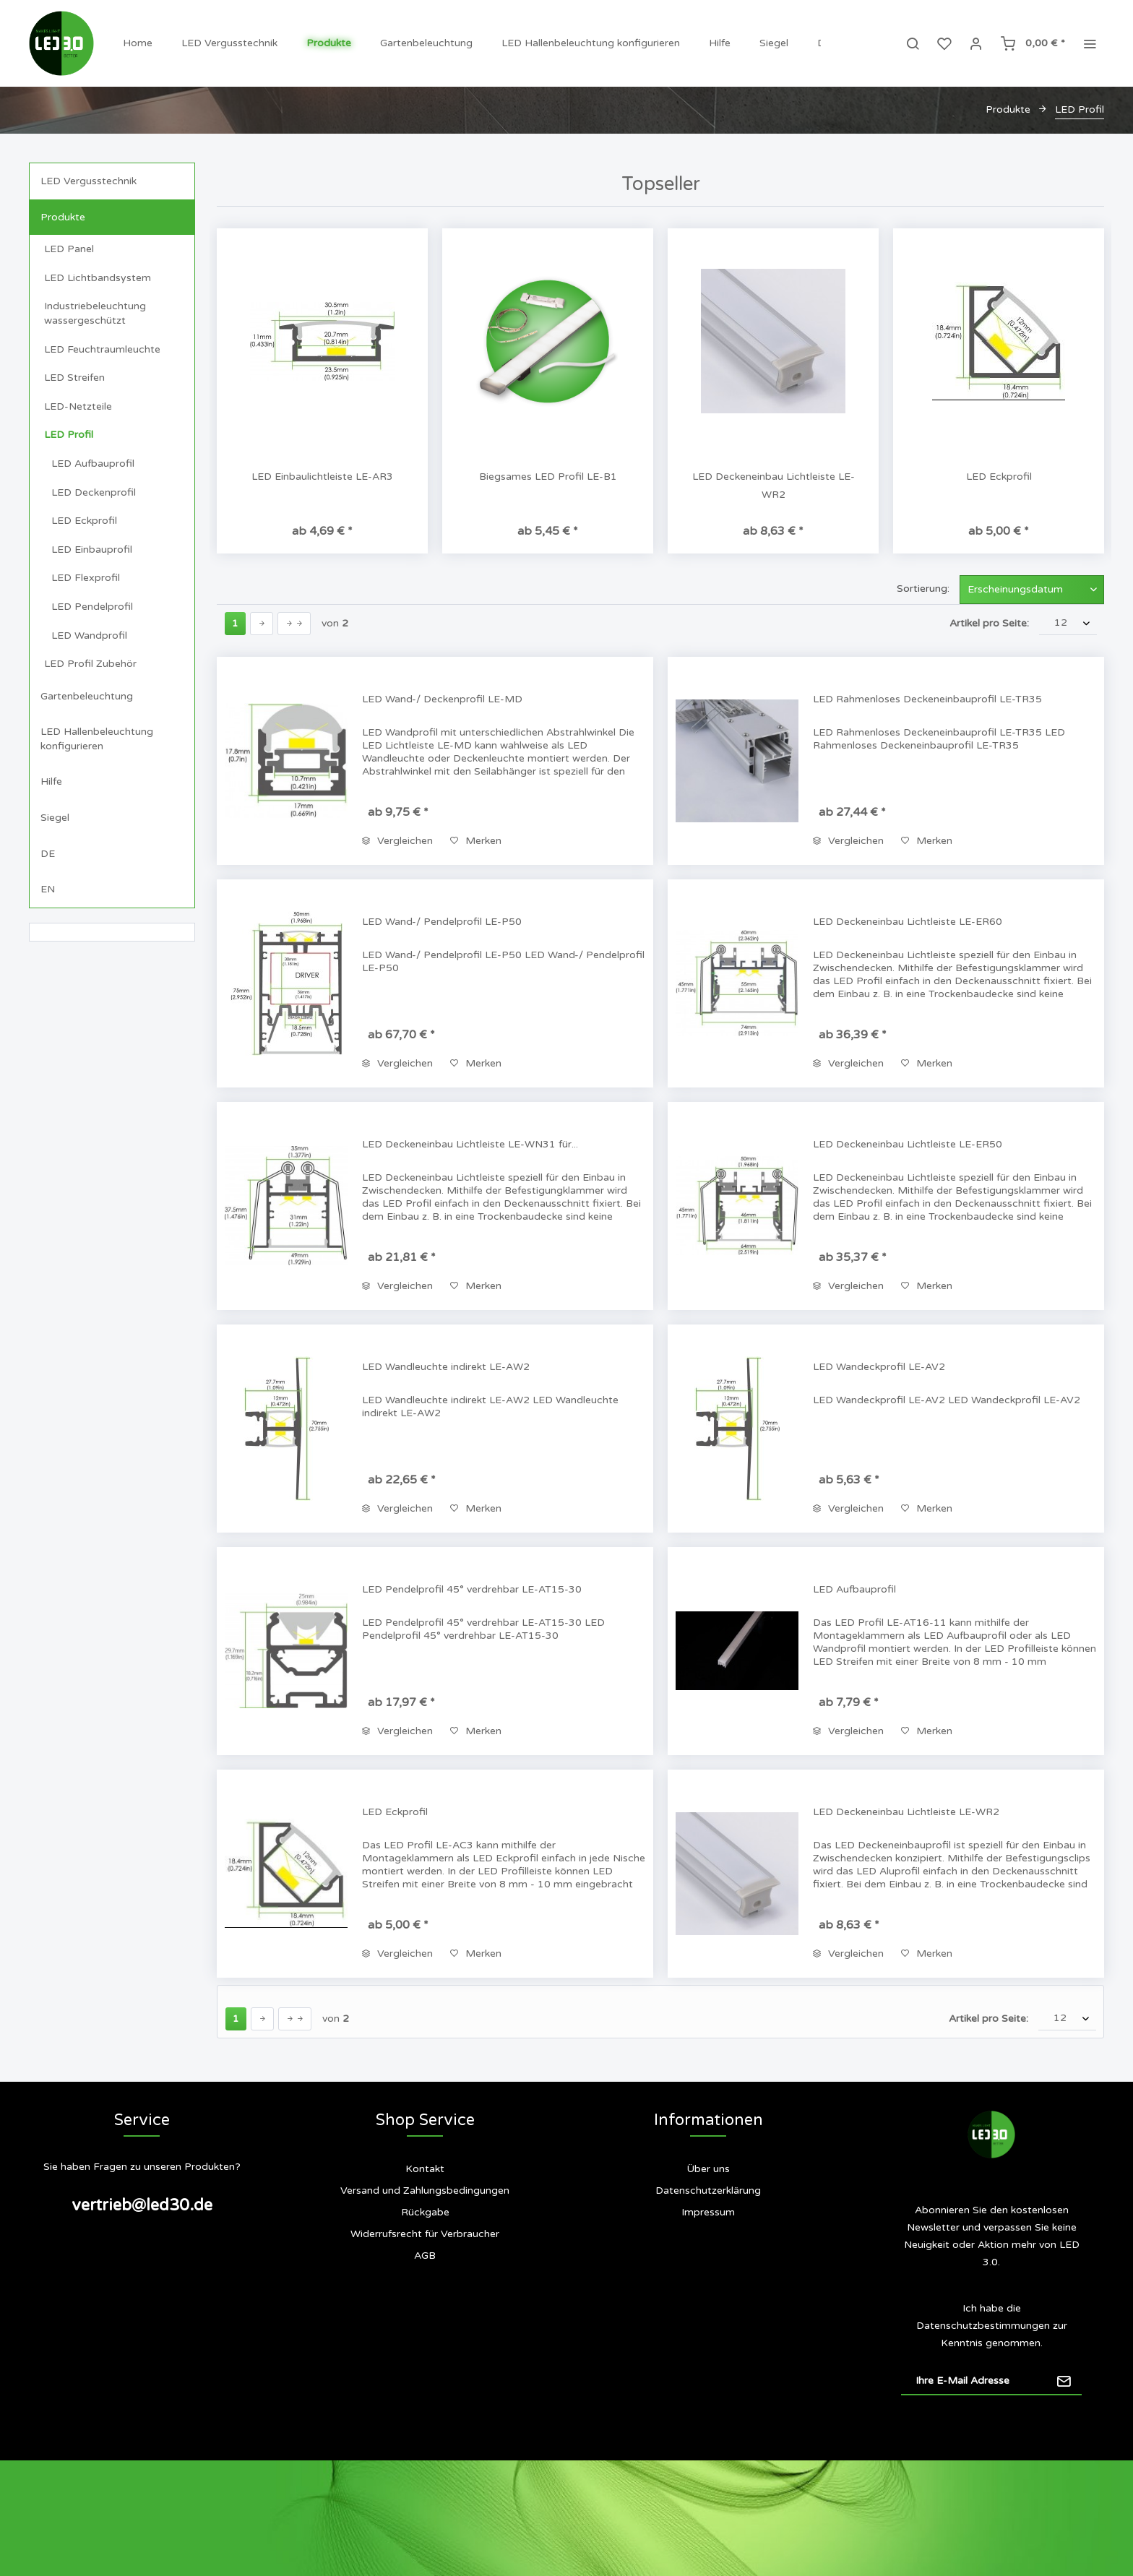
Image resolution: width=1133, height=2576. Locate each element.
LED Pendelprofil (92, 606)
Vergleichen (397, 841)
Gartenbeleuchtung (86, 696)
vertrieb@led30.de (142, 2205)
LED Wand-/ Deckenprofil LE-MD (442, 699)
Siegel (54, 817)
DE (47, 854)
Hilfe (51, 781)
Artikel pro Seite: (989, 623)
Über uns (708, 2169)
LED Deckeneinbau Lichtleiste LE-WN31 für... (470, 1144)
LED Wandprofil (89, 635)
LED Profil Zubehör (90, 664)
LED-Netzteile (78, 406)
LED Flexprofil (85, 578)
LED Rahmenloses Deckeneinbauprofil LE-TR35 (927, 699)
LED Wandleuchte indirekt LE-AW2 (446, 1367)
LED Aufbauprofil (92, 463)
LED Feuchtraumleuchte (102, 349)
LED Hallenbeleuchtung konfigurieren (96, 738)
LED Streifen (74, 377)
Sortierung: (923, 588)
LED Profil (68, 434)
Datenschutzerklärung (708, 2190)
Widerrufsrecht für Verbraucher (424, 2234)
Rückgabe (425, 2212)
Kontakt (424, 2169)
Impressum (708, 2212)
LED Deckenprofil (93, 492)
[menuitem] (137, 43)
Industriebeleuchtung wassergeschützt (95, 313)
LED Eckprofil (84, 520)
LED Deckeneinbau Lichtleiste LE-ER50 (907, 1144)
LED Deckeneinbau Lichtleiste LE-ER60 (907, 922)
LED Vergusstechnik (88, 181)
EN (47, 889)
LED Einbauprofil (91, 549)
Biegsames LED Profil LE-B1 (548, 476)
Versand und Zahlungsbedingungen (424, 2190)
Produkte (62, 217)
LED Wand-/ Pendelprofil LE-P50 (442, 922)
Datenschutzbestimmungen (983, 2325)
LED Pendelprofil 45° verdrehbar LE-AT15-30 (472, 1589)
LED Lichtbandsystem (97, 278)
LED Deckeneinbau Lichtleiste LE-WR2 (773, 485)
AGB (425, 2255)
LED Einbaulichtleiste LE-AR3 (322, 476)
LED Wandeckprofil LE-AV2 (879, 1367)
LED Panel (69, 249)
